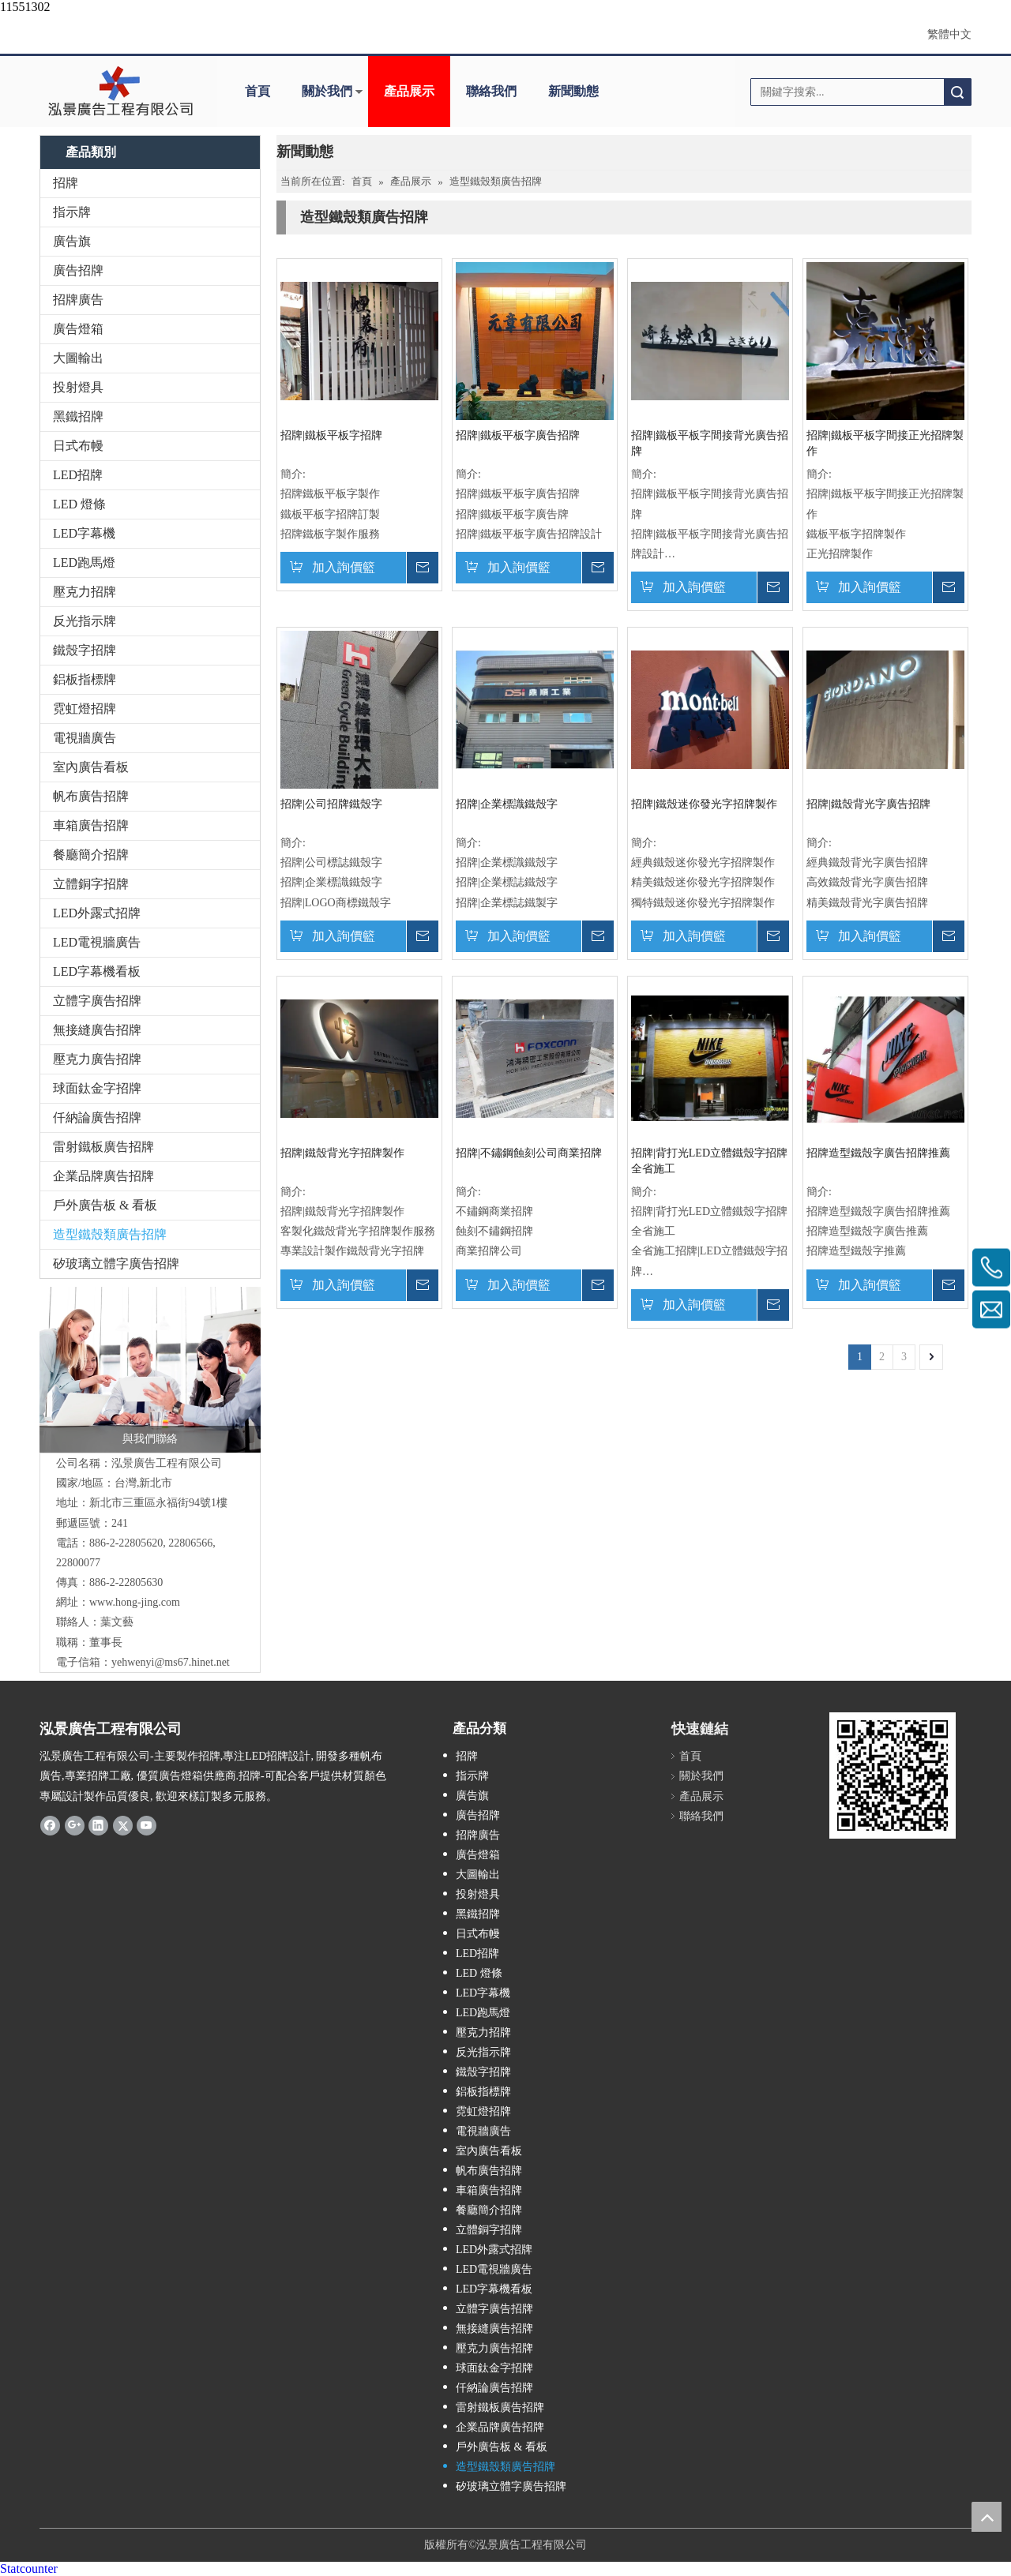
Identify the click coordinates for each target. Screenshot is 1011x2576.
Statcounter (29, 2568)
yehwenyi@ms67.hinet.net (170, 1662)
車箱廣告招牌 (91, 825)
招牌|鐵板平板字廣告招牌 (518, 435)
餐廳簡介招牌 (91, 854)
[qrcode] (892, 1775)
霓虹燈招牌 (84, 708)
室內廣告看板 (91, 767)
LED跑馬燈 (84, 562)
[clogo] (120, 91)
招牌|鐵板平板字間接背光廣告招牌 (709, 443)
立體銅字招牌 (91, 884)
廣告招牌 (78, 270)
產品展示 (409, 91)
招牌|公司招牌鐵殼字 (331, 804)
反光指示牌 (84, 621)
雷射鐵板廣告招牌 (103, 1146)
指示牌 (72, 212)
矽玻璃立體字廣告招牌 (116, 1263)
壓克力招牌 (84, 591)
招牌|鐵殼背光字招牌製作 (342, 1153)
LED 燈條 (79, 504)
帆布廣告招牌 (91, 796)
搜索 (957, 92)
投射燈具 (78, 387)
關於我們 (327, 91)
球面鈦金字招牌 (97, 1088)
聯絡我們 (491, 91)
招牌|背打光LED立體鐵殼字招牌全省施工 (709, 1161)
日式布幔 (78, 445)
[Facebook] (50, 1825)
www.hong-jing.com (134, 1602)
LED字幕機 (84, 533)
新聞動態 (573, 91)
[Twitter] (123, 1825)
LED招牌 (78, 475)
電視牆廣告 (84, 737)
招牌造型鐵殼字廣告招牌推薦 (878, 1153)
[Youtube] (146, 1825)
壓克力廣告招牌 (97, 1059)
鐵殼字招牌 (84, 650)
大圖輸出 (78, 358)
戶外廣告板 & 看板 (105, 1205)
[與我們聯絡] (150, 1370)
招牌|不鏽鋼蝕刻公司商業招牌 (529, 1153)
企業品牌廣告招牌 (103, 1176)
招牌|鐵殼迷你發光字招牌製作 (704, 804)
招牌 (65, 182)
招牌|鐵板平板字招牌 (331, 435)
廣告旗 (72, 241)
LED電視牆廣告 (97, 942)
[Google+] (75, 1825)
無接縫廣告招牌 (97, 1030)
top (987, 2517)
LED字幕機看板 (97, 971)
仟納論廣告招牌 (97, 1117)
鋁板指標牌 (84, 679)
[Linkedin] (98, 1825)
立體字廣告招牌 (97, 1000)
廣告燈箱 (78, 329)
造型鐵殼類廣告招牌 (110, 1234)
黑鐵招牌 (78, 416)
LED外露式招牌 (97, 913)
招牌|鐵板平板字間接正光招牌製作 (885, 443)
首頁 (257, 91)
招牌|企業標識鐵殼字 (507, 804)
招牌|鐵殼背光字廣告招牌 (868, 804)
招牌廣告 (78, 299)
